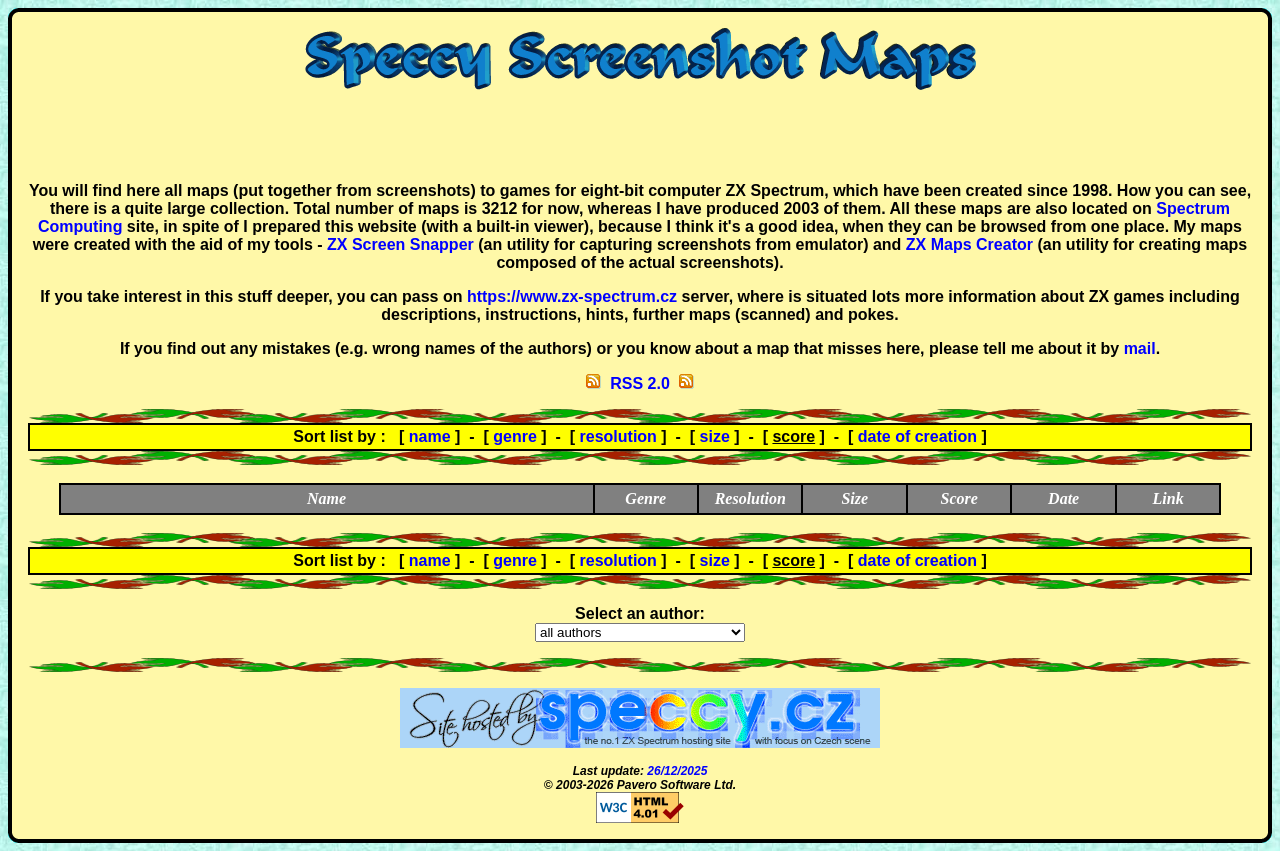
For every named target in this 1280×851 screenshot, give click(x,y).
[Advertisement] (640, 136)
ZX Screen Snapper (400, 244)
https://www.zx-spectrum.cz (572, 296)
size (715, 436)
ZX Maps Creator (969, 244)
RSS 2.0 (640, 383)
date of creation (917, 436)
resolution (618, 436)
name (430, 436)
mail (1140, 348)
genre (515, 436)
